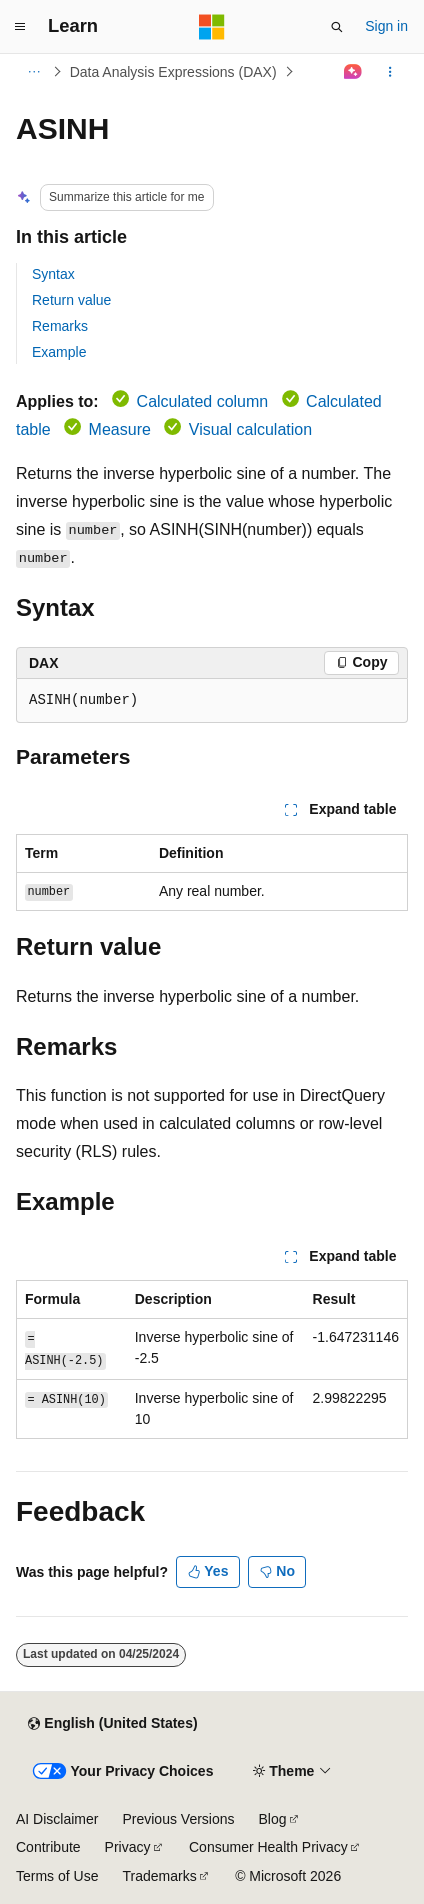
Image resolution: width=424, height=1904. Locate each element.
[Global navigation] (20, 27)
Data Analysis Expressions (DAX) (173, 72)
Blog (273, 1819)
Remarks (60, 326)
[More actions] (390, 72)
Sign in (386, 26)
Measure (120, 429)
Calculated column (203, 401)
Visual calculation (250, 429)
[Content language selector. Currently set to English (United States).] (112, 1724)
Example (59, 352)
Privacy (128, 1847)
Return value (71, 300)
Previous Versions (178, 1819)
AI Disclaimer (57, 1819)
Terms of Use (57, 1876)
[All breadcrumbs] (33, 72)
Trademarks (159, 1876)
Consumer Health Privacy (268, 1847)
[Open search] (337, 27)
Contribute (48, 1847)
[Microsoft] (212, 27)
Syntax (53, 274)
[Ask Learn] (353, 72)
